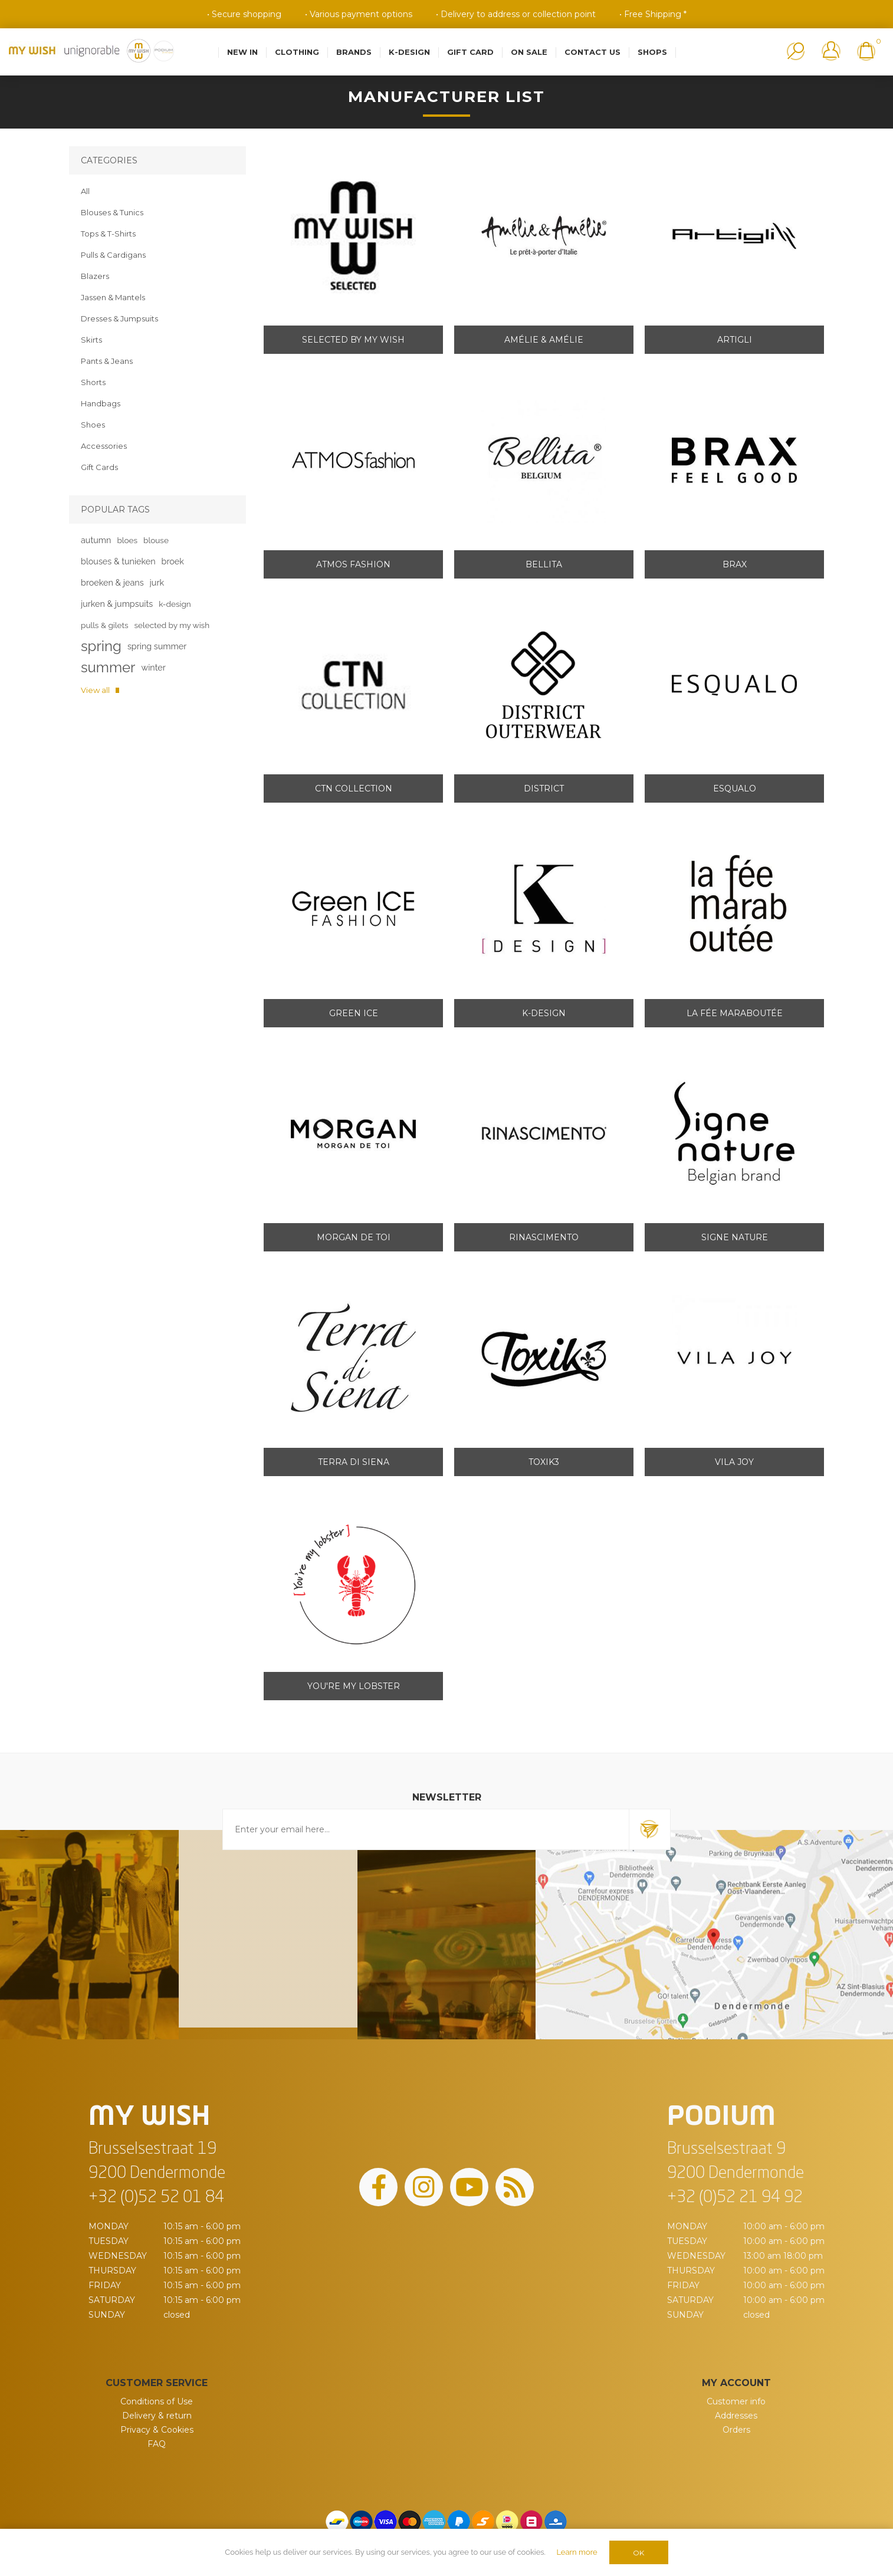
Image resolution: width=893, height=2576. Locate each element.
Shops (652, 52)
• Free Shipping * (653, 14)
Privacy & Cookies (156, 2429)
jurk (157, 582)
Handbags (100, 403)
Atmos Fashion (353, 564)
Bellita (544, 564)
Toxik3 (543, 1462)
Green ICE (353, 1013)
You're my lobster (353, 1686)
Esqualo (734, 788)
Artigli (734, 339)
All (85, 191)
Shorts (93, 382)
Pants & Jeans (107, 361)
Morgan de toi (353, 1237)
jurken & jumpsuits (117, 604)
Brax (735, 564)
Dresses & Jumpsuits (119, 318)
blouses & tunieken (118, 561)
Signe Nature (734, 1237)
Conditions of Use (156, 2401)
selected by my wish (172, 625)
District (544, 788)
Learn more (576, 2552)
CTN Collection (353, 788)
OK (638, 2552)
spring (101, 646)
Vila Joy (734, 1462)
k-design (175, 604)
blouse (156, 540)
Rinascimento (544, 1237)
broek (173, 561)
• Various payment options (358, 14)
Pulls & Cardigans (113, 254)
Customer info (736, 2401)
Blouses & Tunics (112, 212)
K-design (544, 1013)
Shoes (93, 424)
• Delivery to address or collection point (516, 14)
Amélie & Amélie (543, 339)
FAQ (156, 2444)
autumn (96, 540)
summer (108, 667)
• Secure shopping (244, 14)
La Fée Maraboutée (735, 1013)
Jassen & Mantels (113, 297)
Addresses (736, 2415)
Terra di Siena (353, 1462)
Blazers (95, 276)
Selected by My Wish (353, 339)
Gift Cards (99, 467)
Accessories (104, 446)
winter (153, 667)
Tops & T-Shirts (108, 233)
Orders (736, 2429)
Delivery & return (157, 2415)
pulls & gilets (105, 625)
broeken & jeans (112, 582)
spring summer (156, 646)
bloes (127, 540)
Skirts (91, 339)
